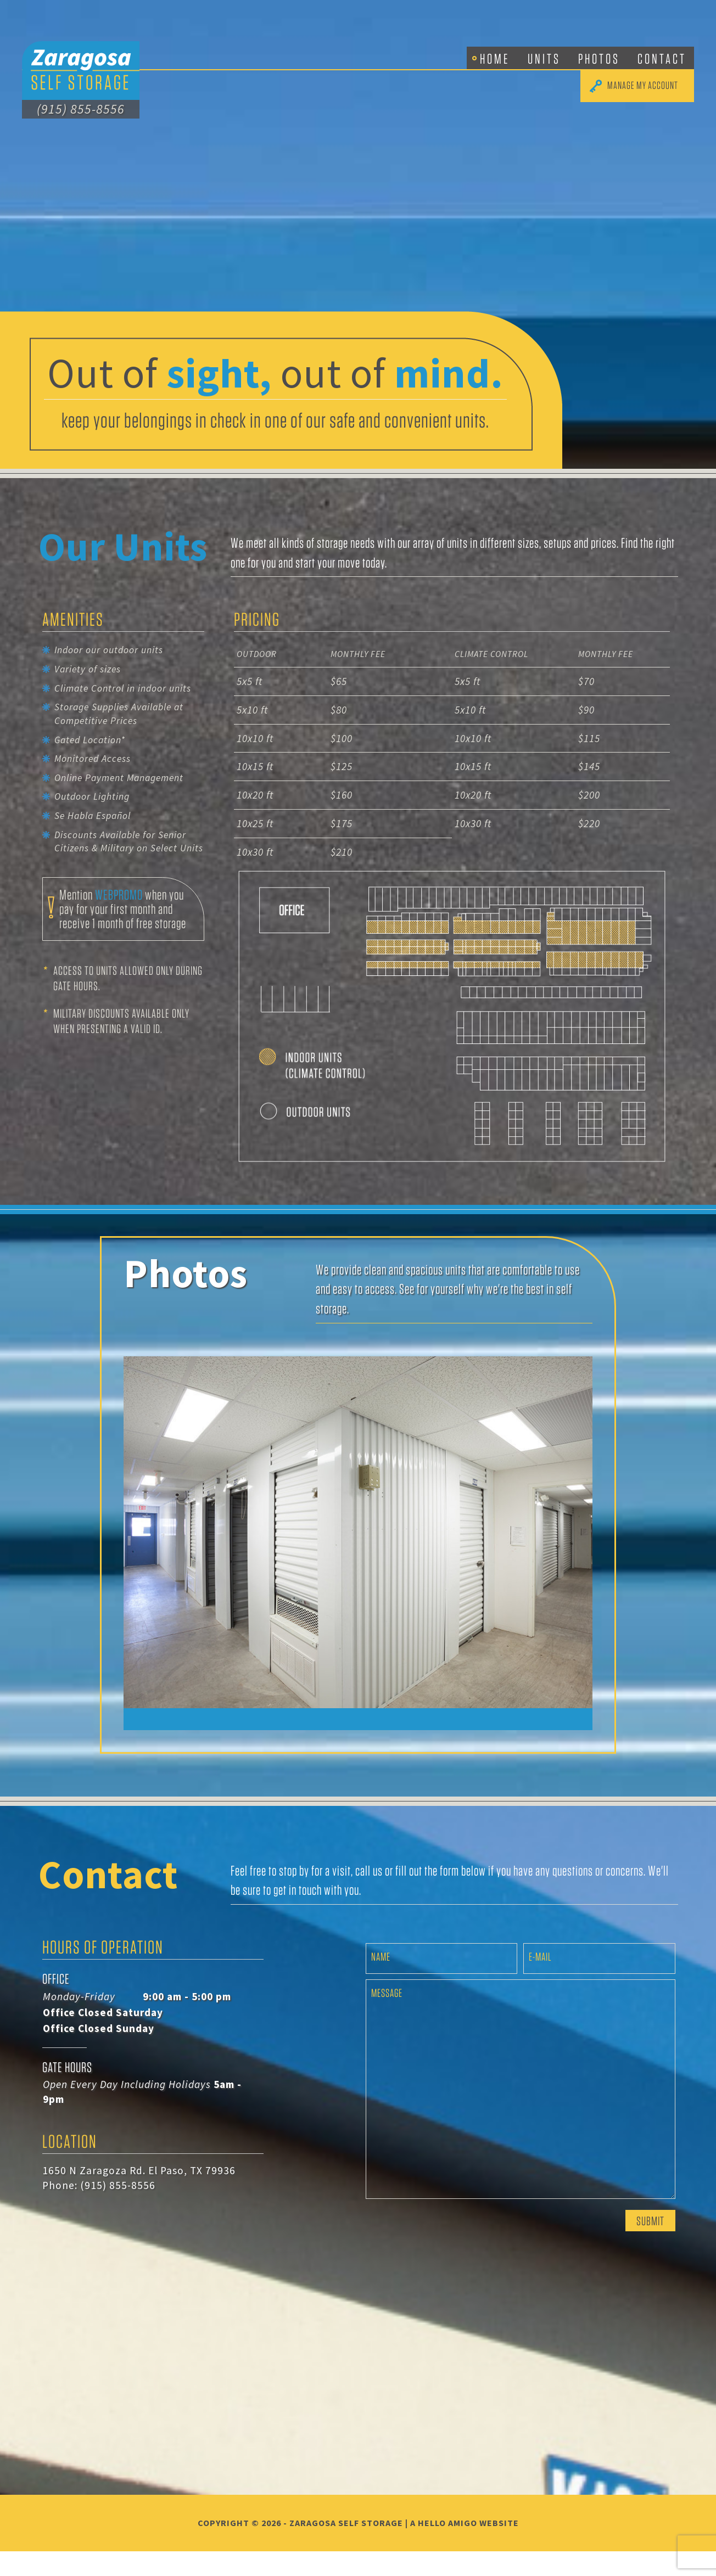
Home (495, 58)
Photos (599, 58)
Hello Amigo (447, 2547)
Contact (661, 58)
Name (380, 1981)
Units (544, 58)
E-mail (540, 1981)
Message (386, 2017)
